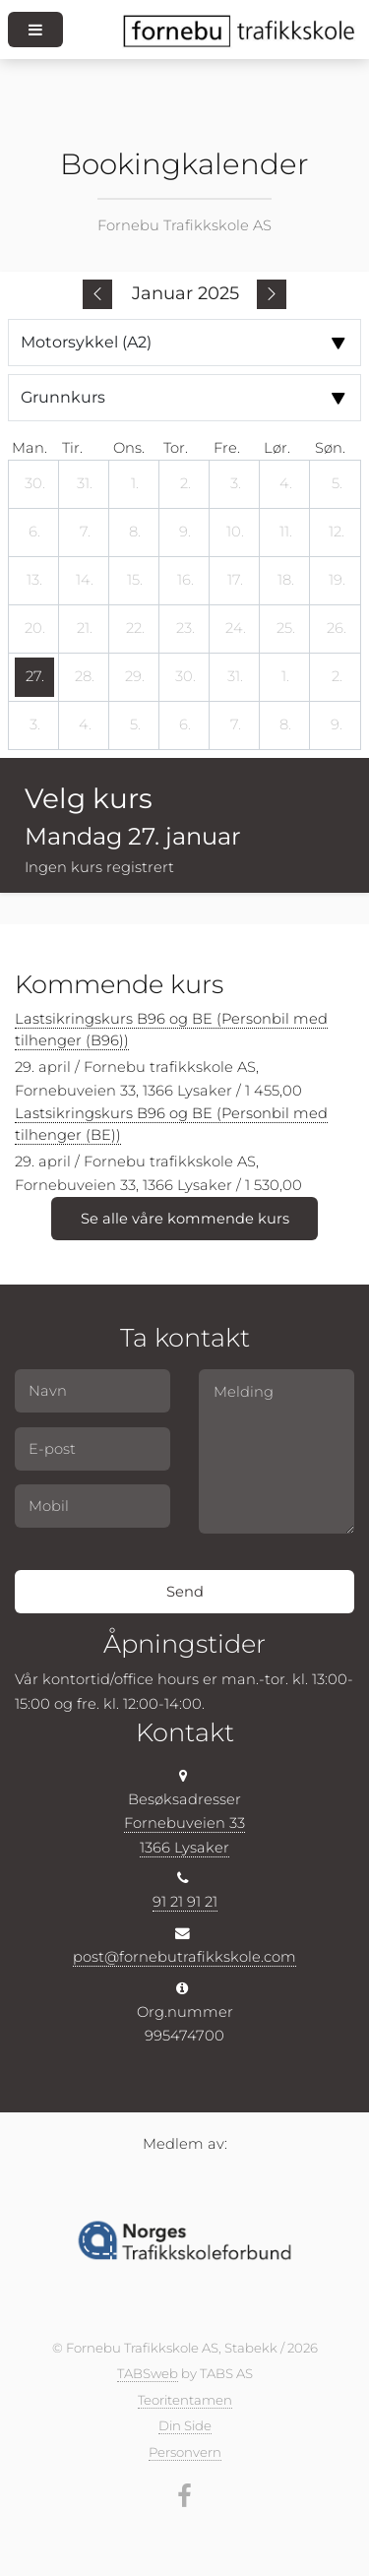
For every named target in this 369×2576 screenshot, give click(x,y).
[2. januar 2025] (185, 484)
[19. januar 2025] (336, 580)
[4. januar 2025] (285, 484)
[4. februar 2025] (84, 725)
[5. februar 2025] (134, 725)
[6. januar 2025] (34, 532)
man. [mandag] (29, 448)
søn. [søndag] (330, 448)
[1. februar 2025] (285, 677)
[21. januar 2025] (84, 629)
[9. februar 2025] (336, 725)
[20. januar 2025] (34, 629)
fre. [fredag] (227, 448)
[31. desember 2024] (84, 484)
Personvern (185, 2452)
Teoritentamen (185, 2400)
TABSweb (147, 2373)
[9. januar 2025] (185, 532)
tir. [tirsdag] (72, 448)
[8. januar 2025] (134, 532)
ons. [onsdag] (129, 448)
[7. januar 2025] (84, 532)
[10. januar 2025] (235, 532)
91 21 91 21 (185, 1902)
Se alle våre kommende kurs (185, 1218)
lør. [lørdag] (277, 448)
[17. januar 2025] (235, 580)
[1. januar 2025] (134, 484)
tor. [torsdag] (175, 448)
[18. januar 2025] (285, 580)
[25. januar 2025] (285, 629)
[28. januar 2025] (84, 677)
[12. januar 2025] (336, 532)
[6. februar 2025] (185, 725)
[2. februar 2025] (336, 677)
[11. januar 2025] (285, 532)
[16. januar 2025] (185, 580)
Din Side (185, 2425)
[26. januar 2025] (336, 629)
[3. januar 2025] (235, 484)
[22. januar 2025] (134, 629)
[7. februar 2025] (235, 725)
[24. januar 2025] (235, 629)
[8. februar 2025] (285, 725)
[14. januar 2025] (84, 580)
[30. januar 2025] (185, 677)
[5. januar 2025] (336, 484)
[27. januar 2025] (34, 677)
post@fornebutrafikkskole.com (184, 1957)
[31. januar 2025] (235, 677)
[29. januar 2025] (134, 677)
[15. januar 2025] (134, 580)
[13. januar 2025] (34, 580)
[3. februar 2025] (34, 725)
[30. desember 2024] (34, 484)
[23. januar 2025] (185, 629)
